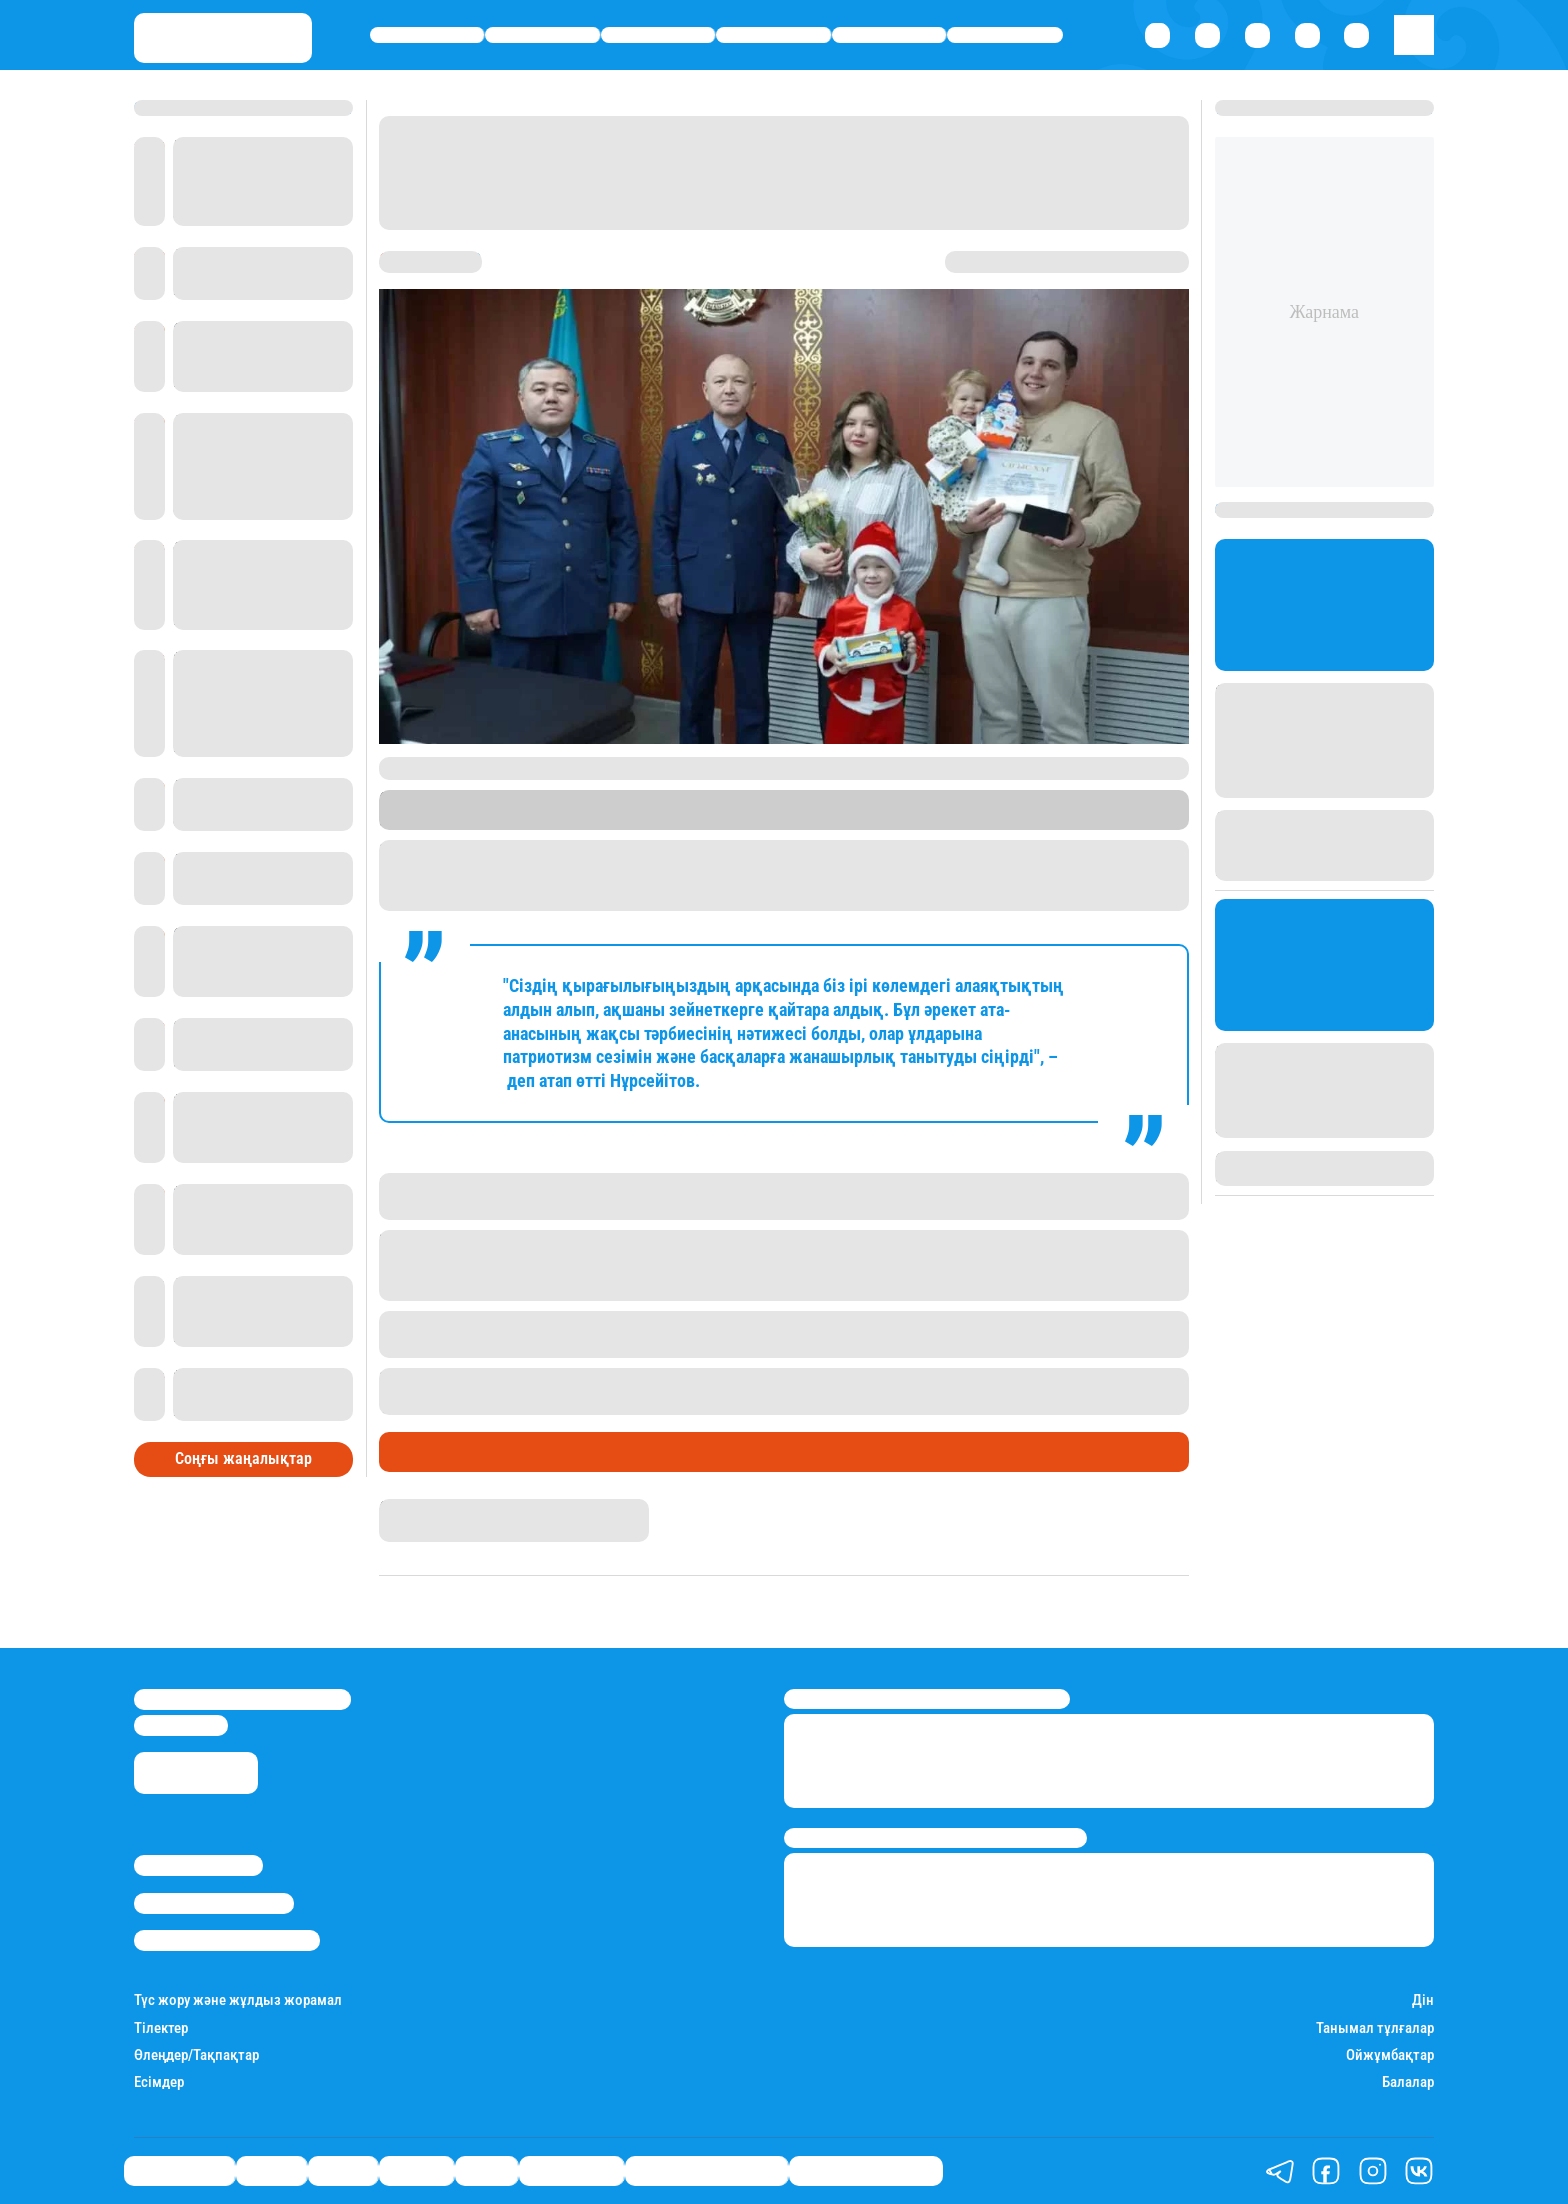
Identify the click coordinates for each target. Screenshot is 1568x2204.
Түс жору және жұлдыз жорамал (238, 2000)
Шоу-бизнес (1005, 35)
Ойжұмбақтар (1390, 2055)
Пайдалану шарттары (227, 1940)
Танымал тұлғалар (1375, 2028)
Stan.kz (648, 819)
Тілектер (161, 2028)
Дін (1423, 2000)
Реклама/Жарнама (214, 1903)
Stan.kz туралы (198, 1865)
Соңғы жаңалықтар (243, 1458)
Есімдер (159, 2082)
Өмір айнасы (427, 35)
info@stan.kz (181, 1725)
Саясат (658, 35)
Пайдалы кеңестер (866, 2171)
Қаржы (542, 35)
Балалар (1408, 2082)
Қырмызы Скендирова (458, 1508)
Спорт (889, 35)
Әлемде (774, 35)
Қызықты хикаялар (706, 2171)
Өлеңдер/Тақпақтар (196, 2055)
